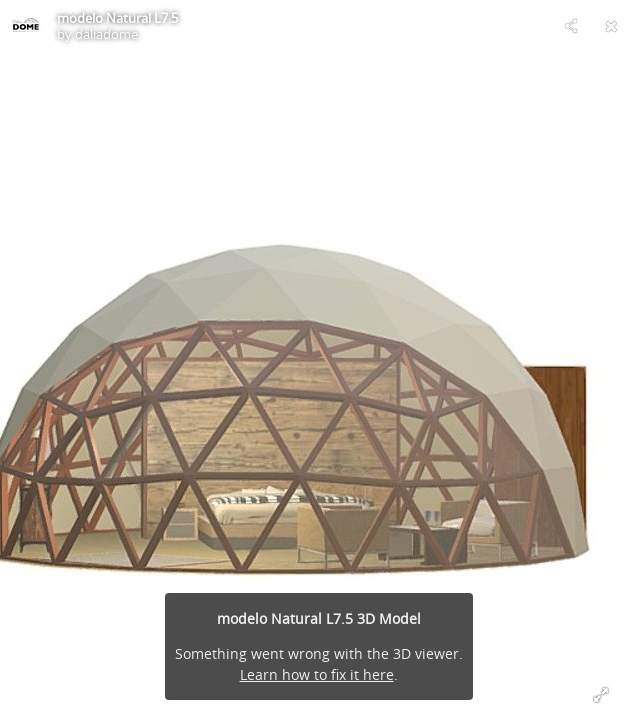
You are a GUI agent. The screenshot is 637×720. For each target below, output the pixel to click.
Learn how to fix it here (317, 674)
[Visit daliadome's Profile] (26, 26)
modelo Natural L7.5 (117, 18)
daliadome (106, 34)
